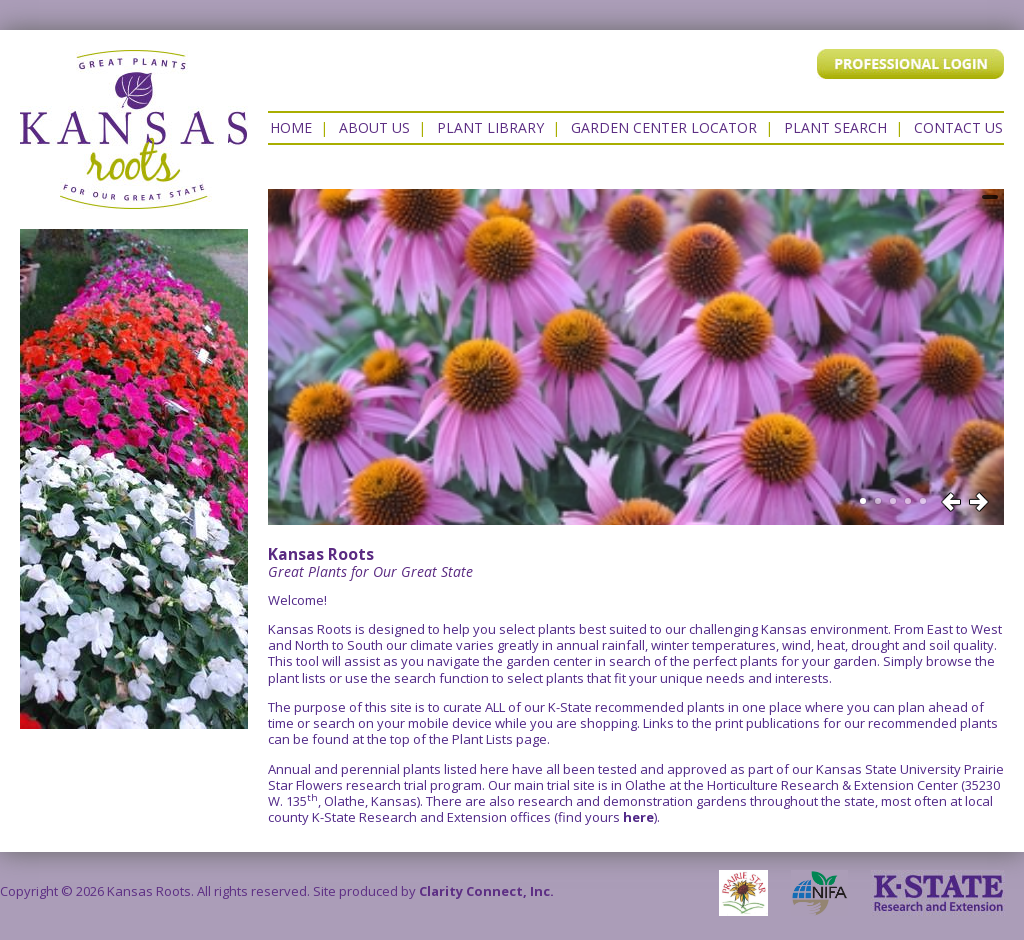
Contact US (958, 127)
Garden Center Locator (664, 127)
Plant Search (835, 127)
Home (291, 127)
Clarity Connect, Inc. (486, 891)
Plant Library (490, 127)
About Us (374, 127)
